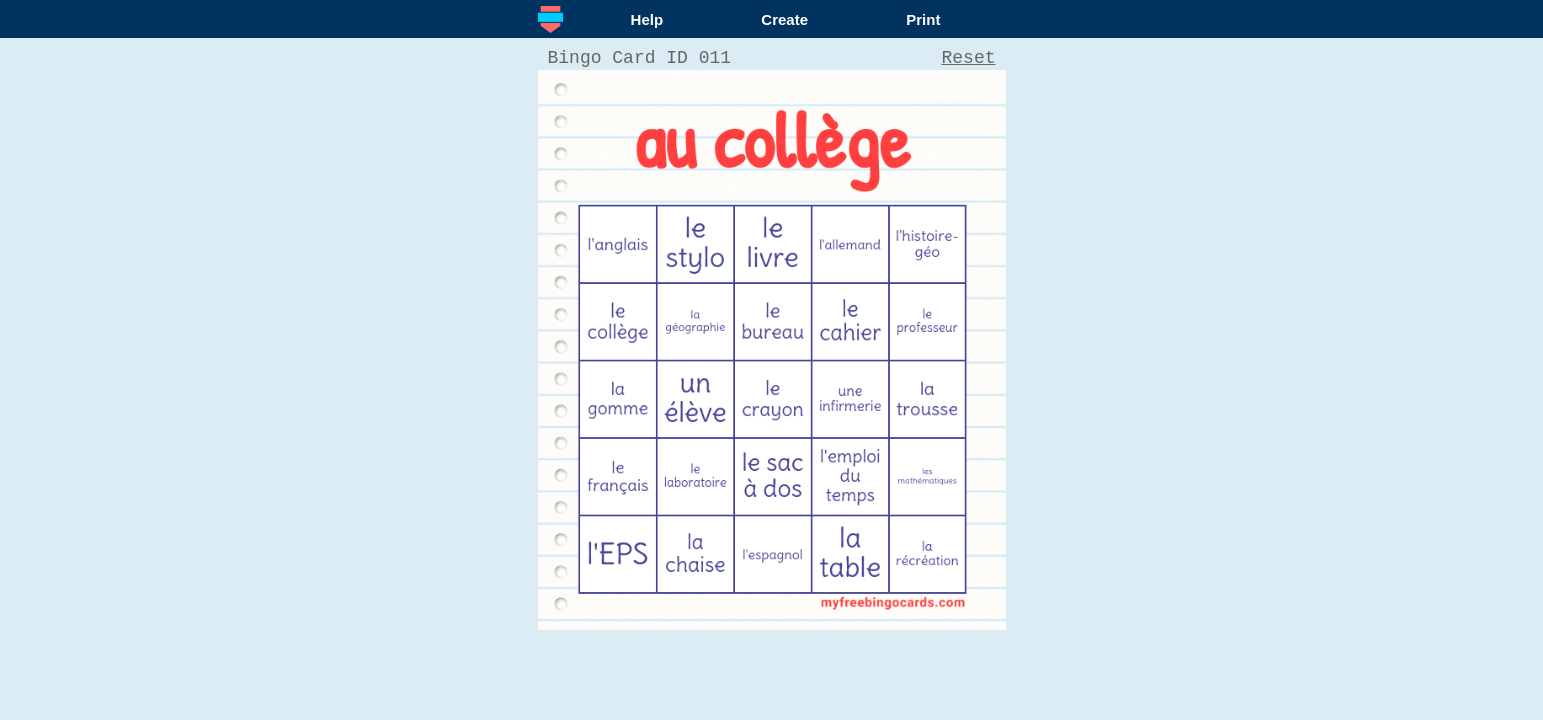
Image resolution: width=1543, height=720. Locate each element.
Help (647, 19)
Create (784, 19)
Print (923, 19)
